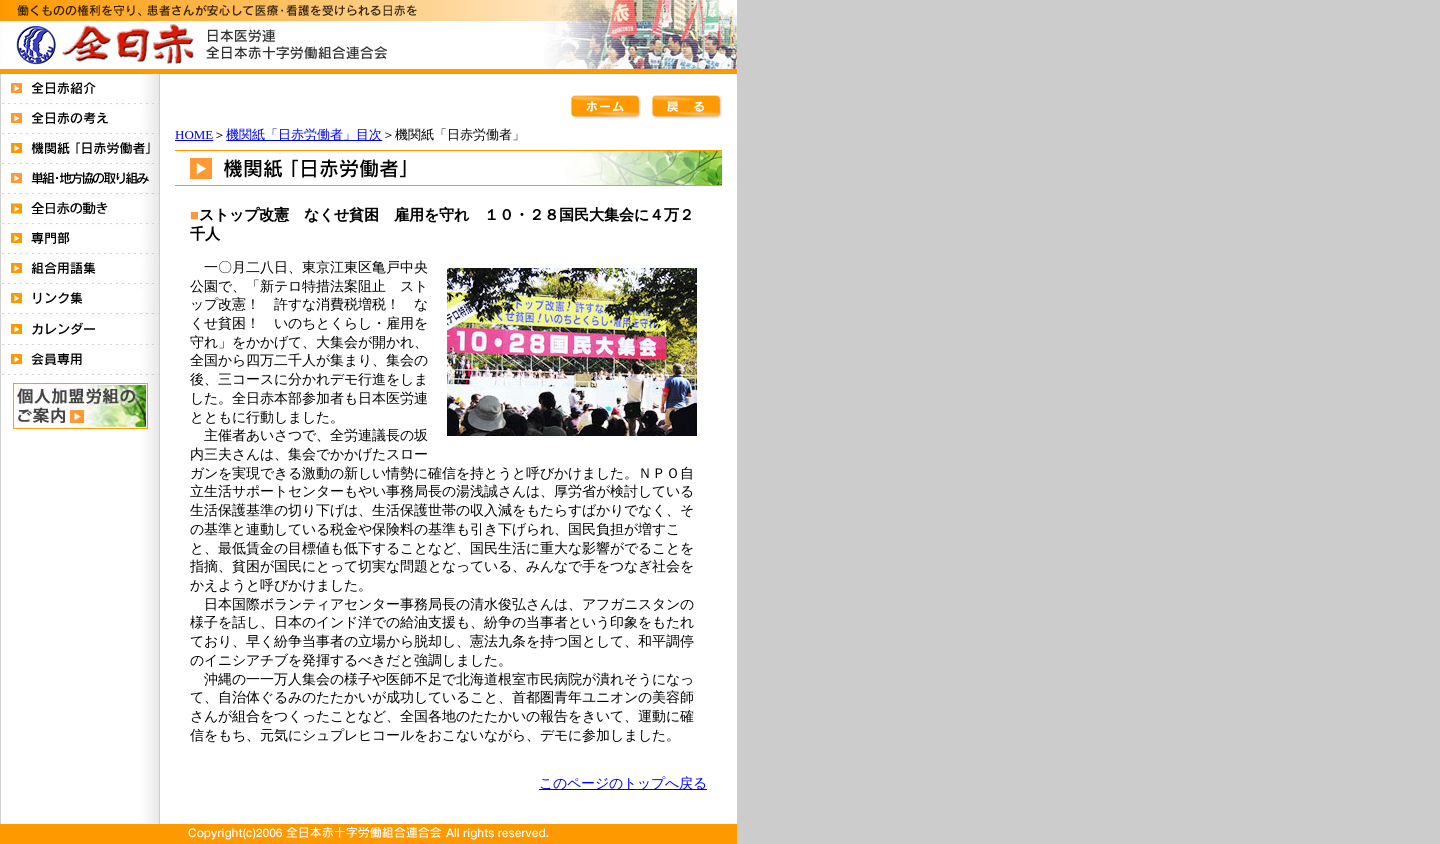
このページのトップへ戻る (623, 783)
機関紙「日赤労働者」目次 (304, 134)
